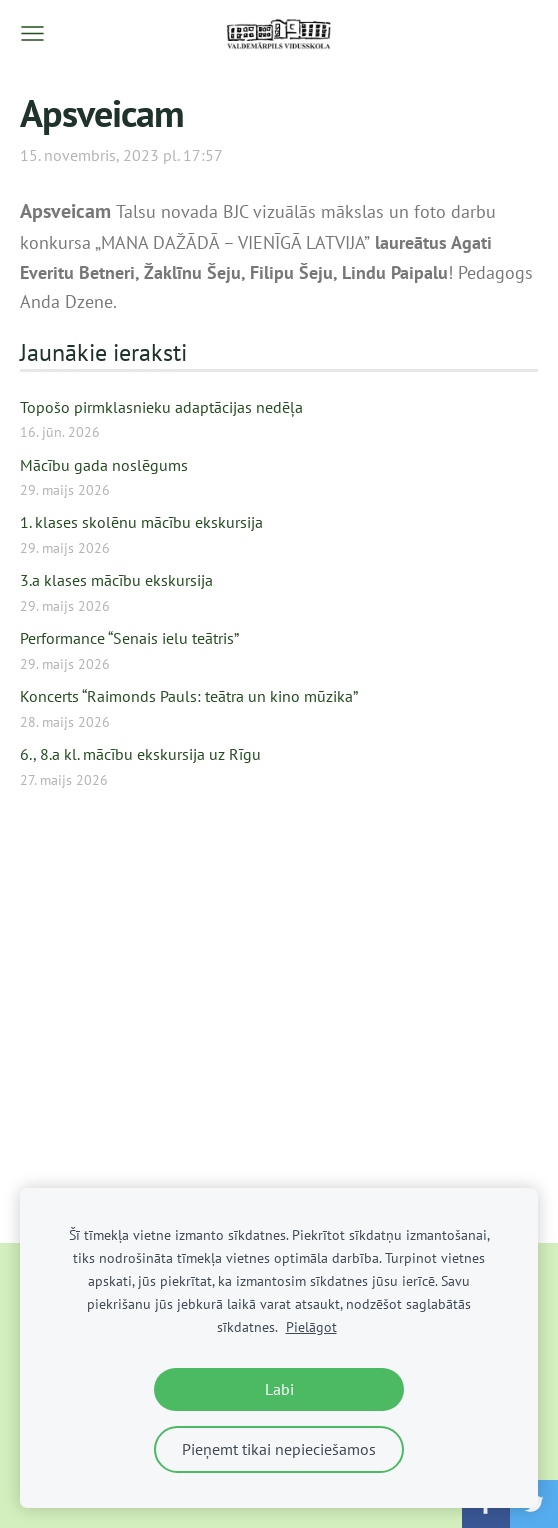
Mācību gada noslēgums (104, 465)
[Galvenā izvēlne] (32, 33)
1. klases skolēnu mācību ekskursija (141, 522)
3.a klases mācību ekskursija (116, 580)
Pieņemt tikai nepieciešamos (279, 1449)
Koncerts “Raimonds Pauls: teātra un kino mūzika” (189, 696)
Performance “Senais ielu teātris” (129, 638)
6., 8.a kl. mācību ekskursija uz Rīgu (140, 754)
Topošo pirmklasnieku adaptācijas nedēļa (161, 407)
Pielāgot (311, 1326)
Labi (279, 1389)
